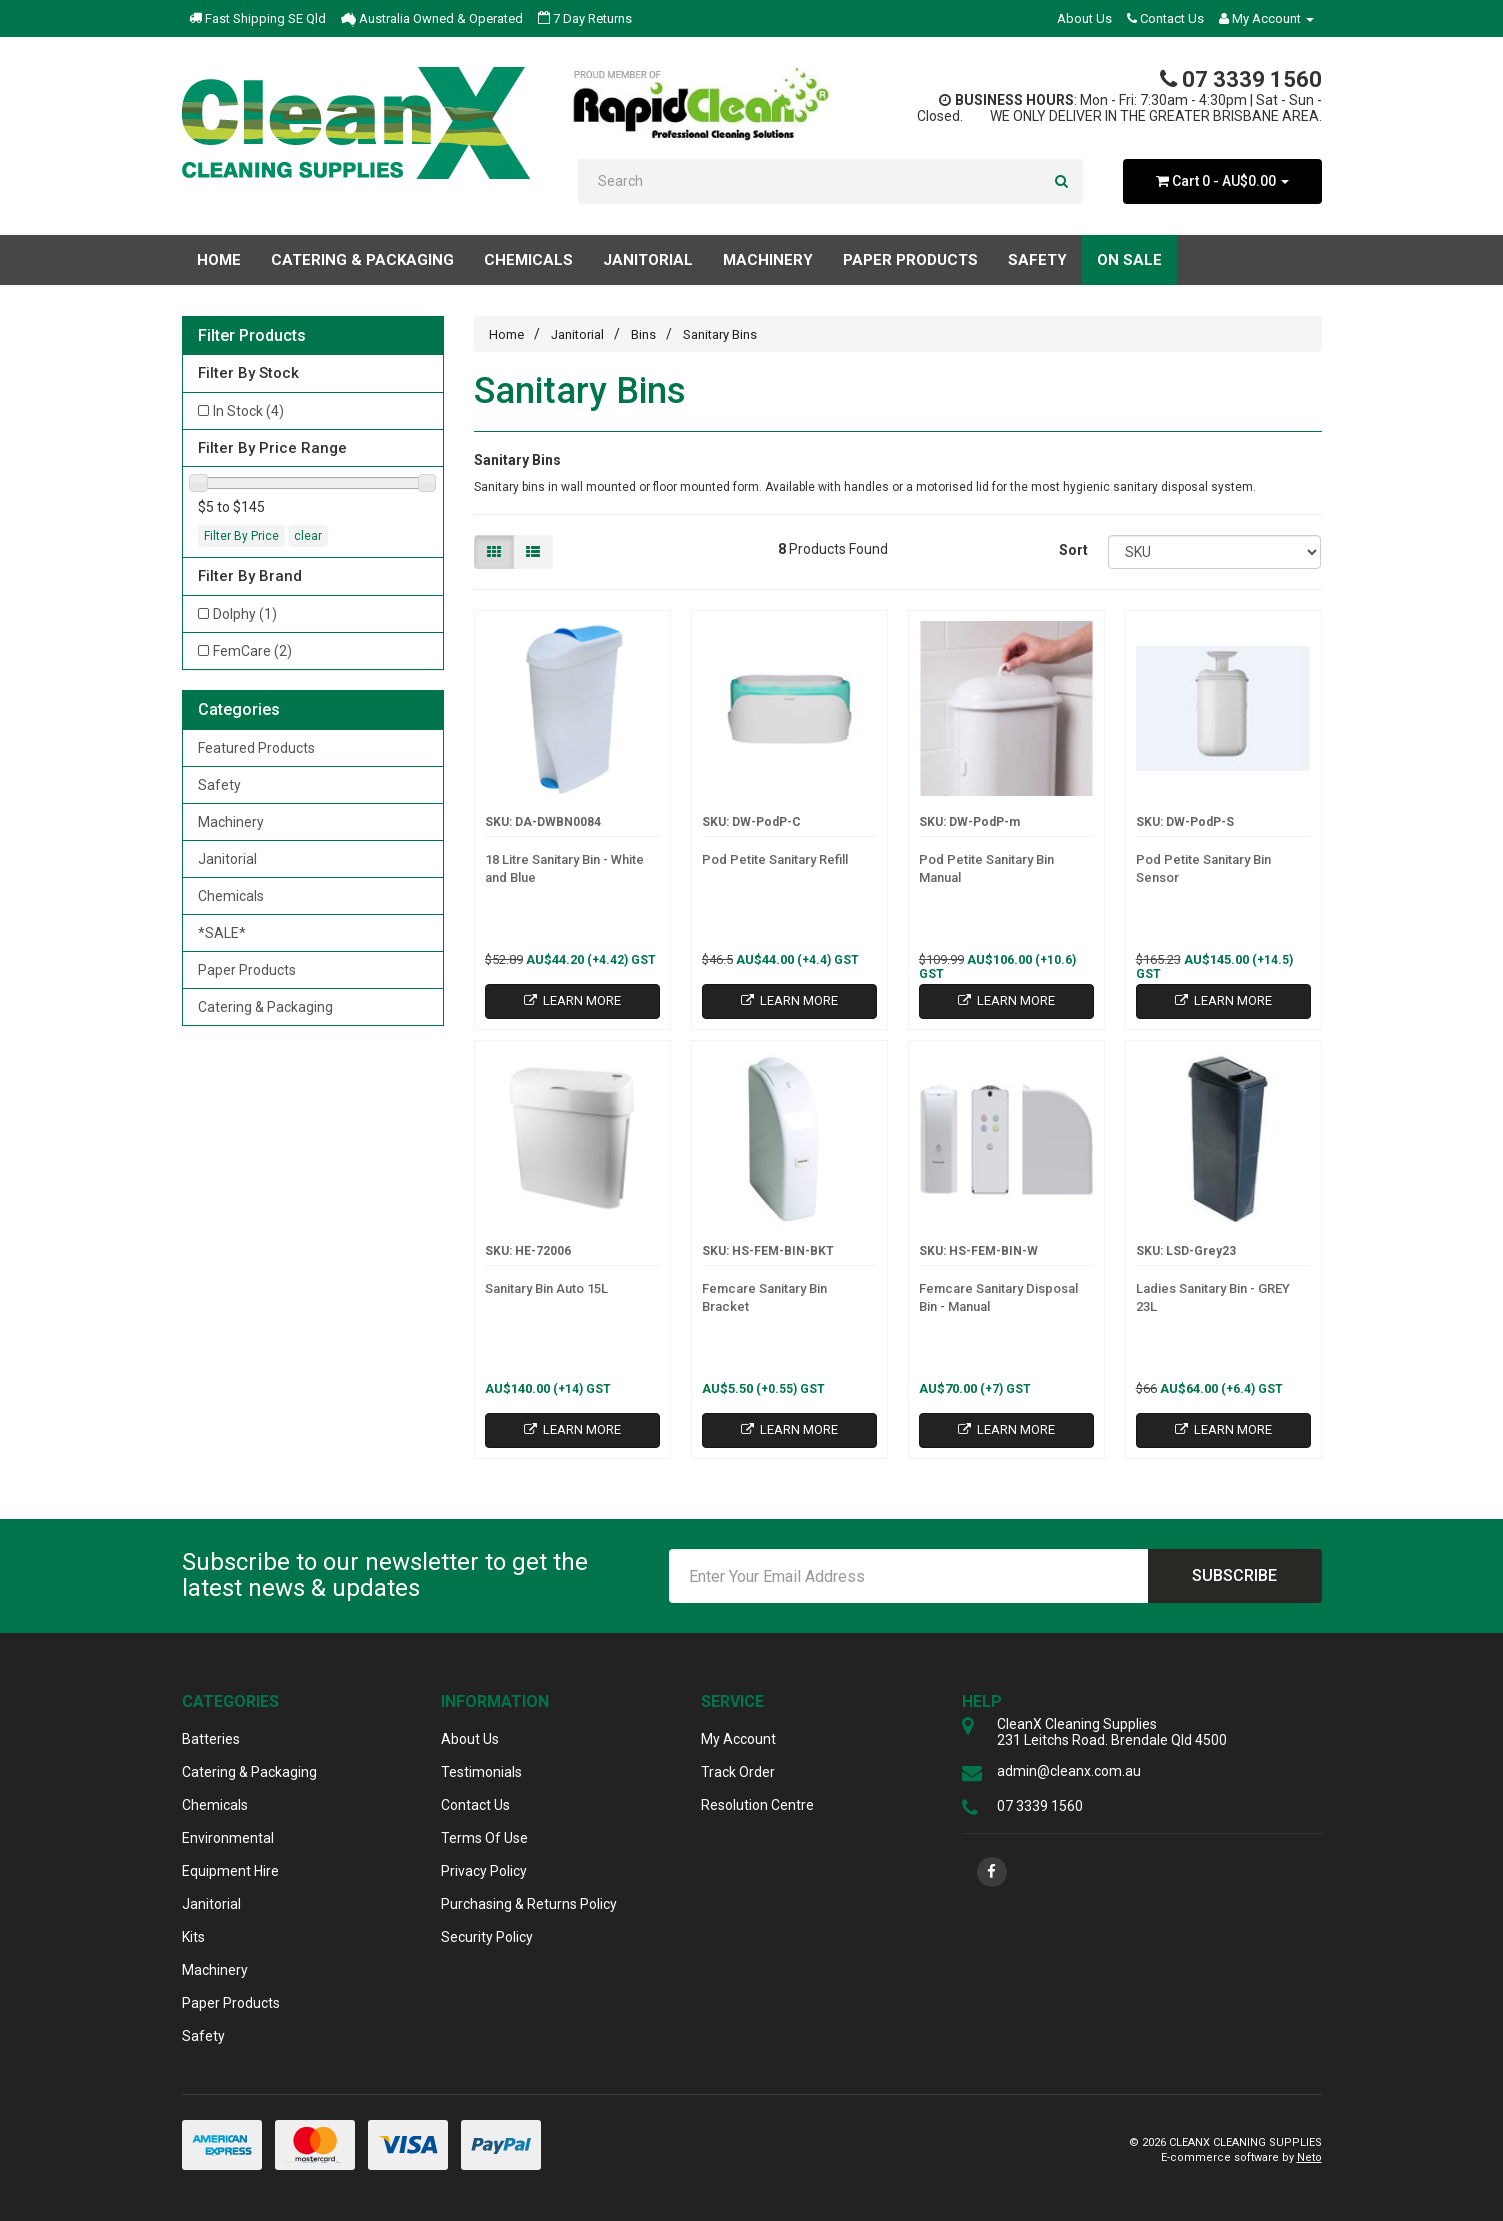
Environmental (228, 1838)
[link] (992, 1872)
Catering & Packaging (265, 1007)
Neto (1309, 2157)
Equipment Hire (230, 1871)
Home (219, 260)
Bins (643, 334)
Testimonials (481, 1772)
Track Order (738, 1772)
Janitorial (227, 859)
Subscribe (1234, 1575)
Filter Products (252, 336)
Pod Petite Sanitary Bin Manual (986, 868)
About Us (1084, 18)
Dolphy (245, 614)
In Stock (248, 411)
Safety (219, 785)
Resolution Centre (757, 1805)
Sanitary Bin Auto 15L (546, 1288)
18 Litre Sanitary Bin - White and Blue (564, 868)
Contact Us (1165, 18)
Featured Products (256, 748)
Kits (193, 1937)
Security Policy (487, 1937)
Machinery (231, 822)
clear (308, 536)
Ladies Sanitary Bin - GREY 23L (1213, 1297)
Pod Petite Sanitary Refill (775, 859)
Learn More (572, 1000)
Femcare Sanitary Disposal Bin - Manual (998, 1297)
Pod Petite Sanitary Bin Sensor (1203, 868)
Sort (1073, 550)
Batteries (211, 1739)
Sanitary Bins (720, 334)
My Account (738, 1739)
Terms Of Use (484, 1838)
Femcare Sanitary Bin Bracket (764, 1297)
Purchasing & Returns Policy (529, 1904)
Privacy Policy (484, 1871)
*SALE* (222, 933)
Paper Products (247, 970)
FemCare (252, 651)
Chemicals (231, 896)
